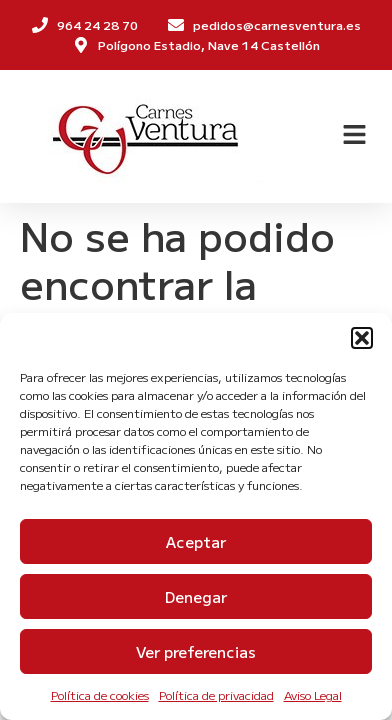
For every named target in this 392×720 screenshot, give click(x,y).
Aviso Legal (313, 694)
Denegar (196, 596)
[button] (362, 338)
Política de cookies (100, 694)
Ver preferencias (196, 651)
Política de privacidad (216, 694)
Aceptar (196, 541)
